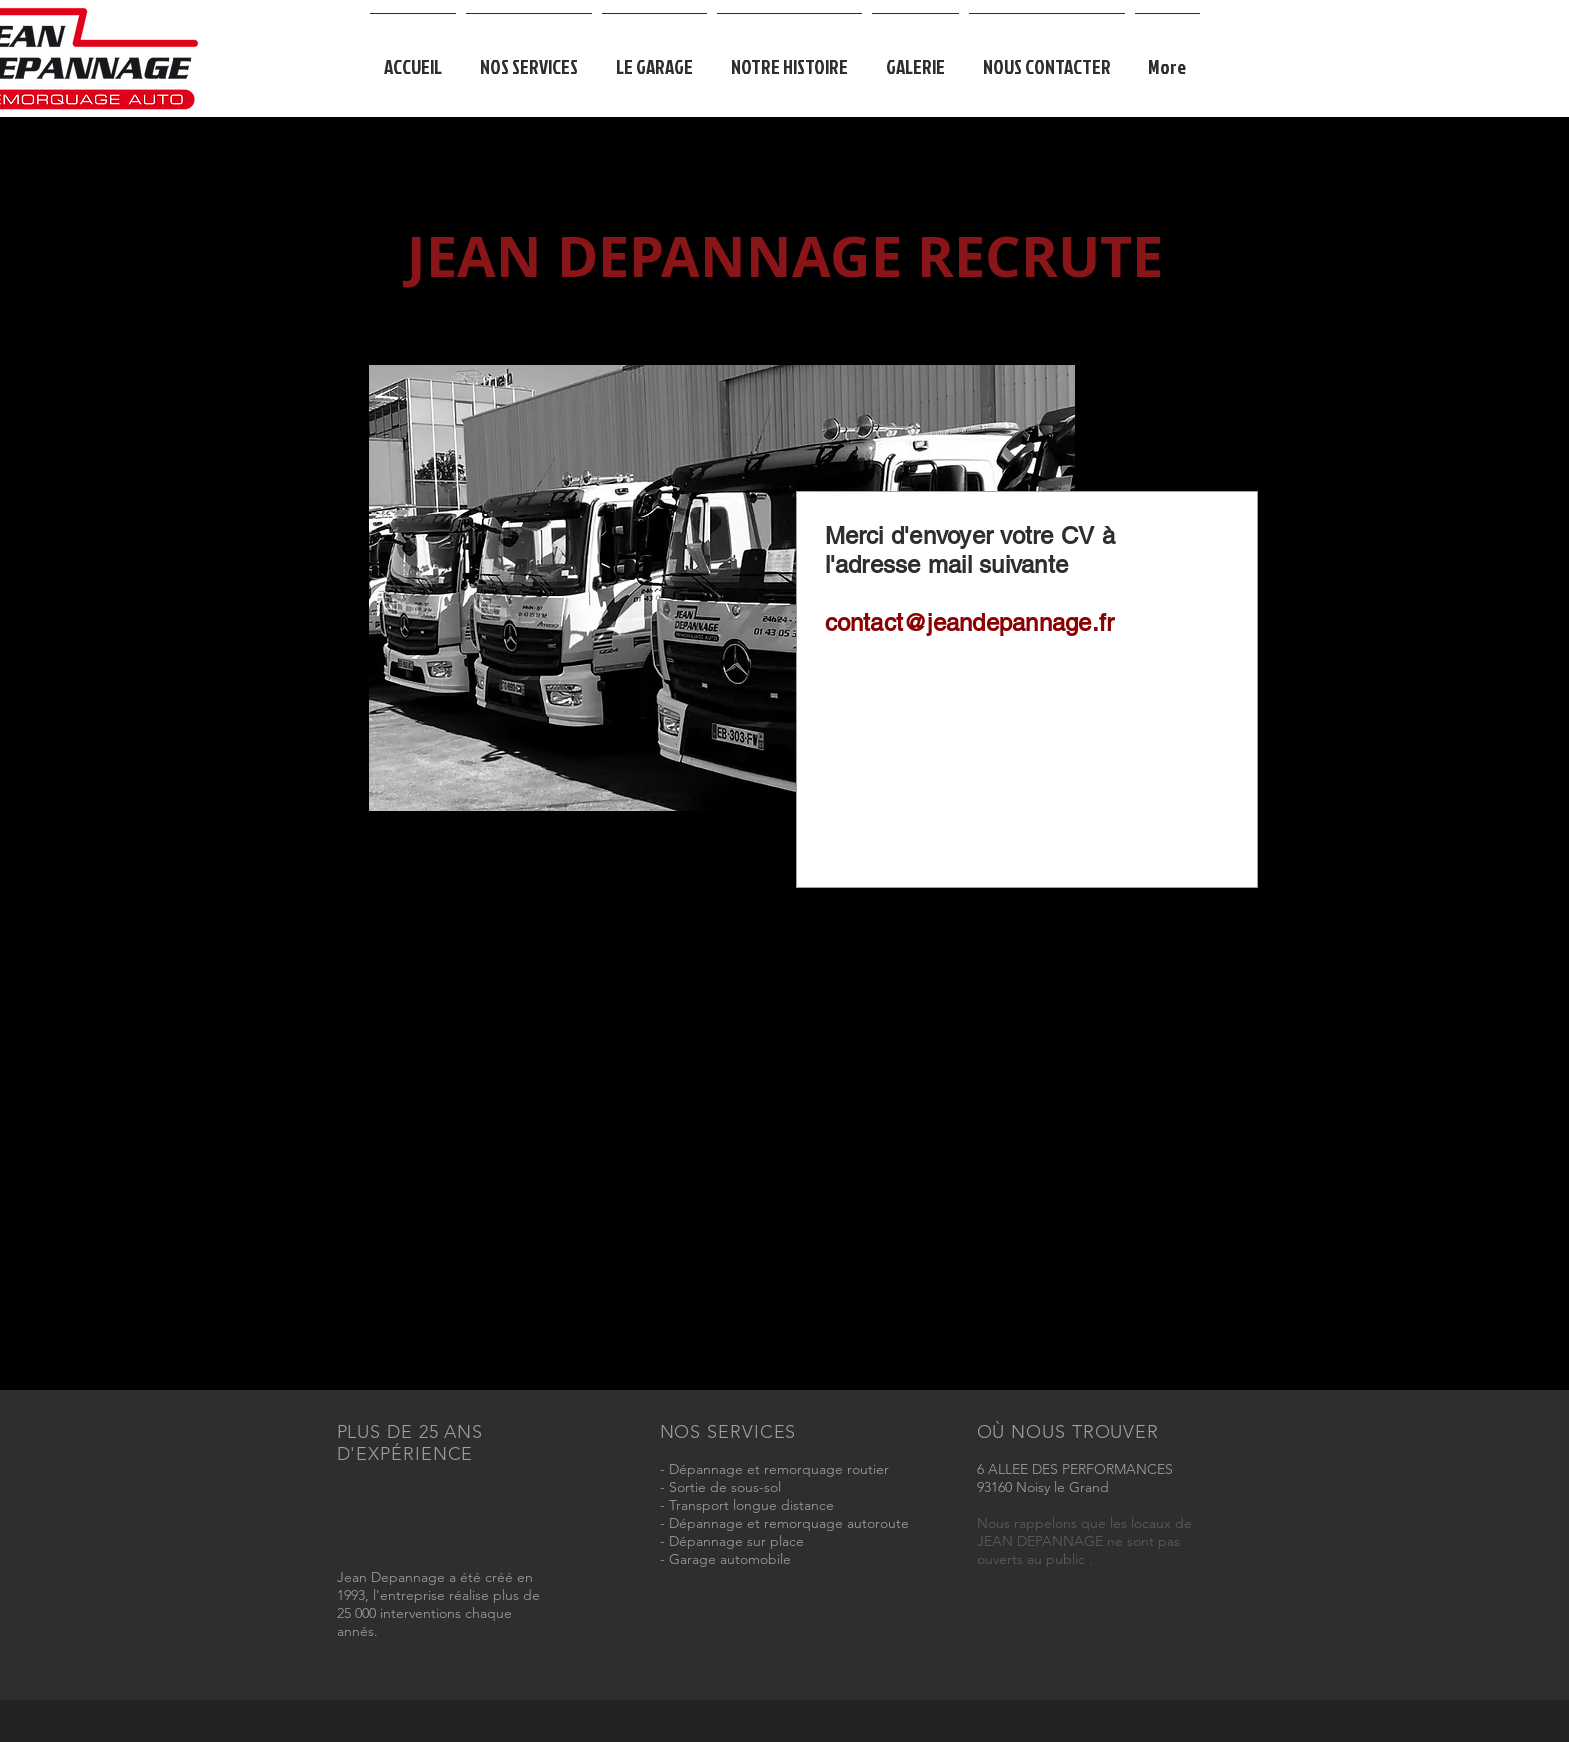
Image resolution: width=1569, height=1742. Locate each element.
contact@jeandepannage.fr (970, 622)
